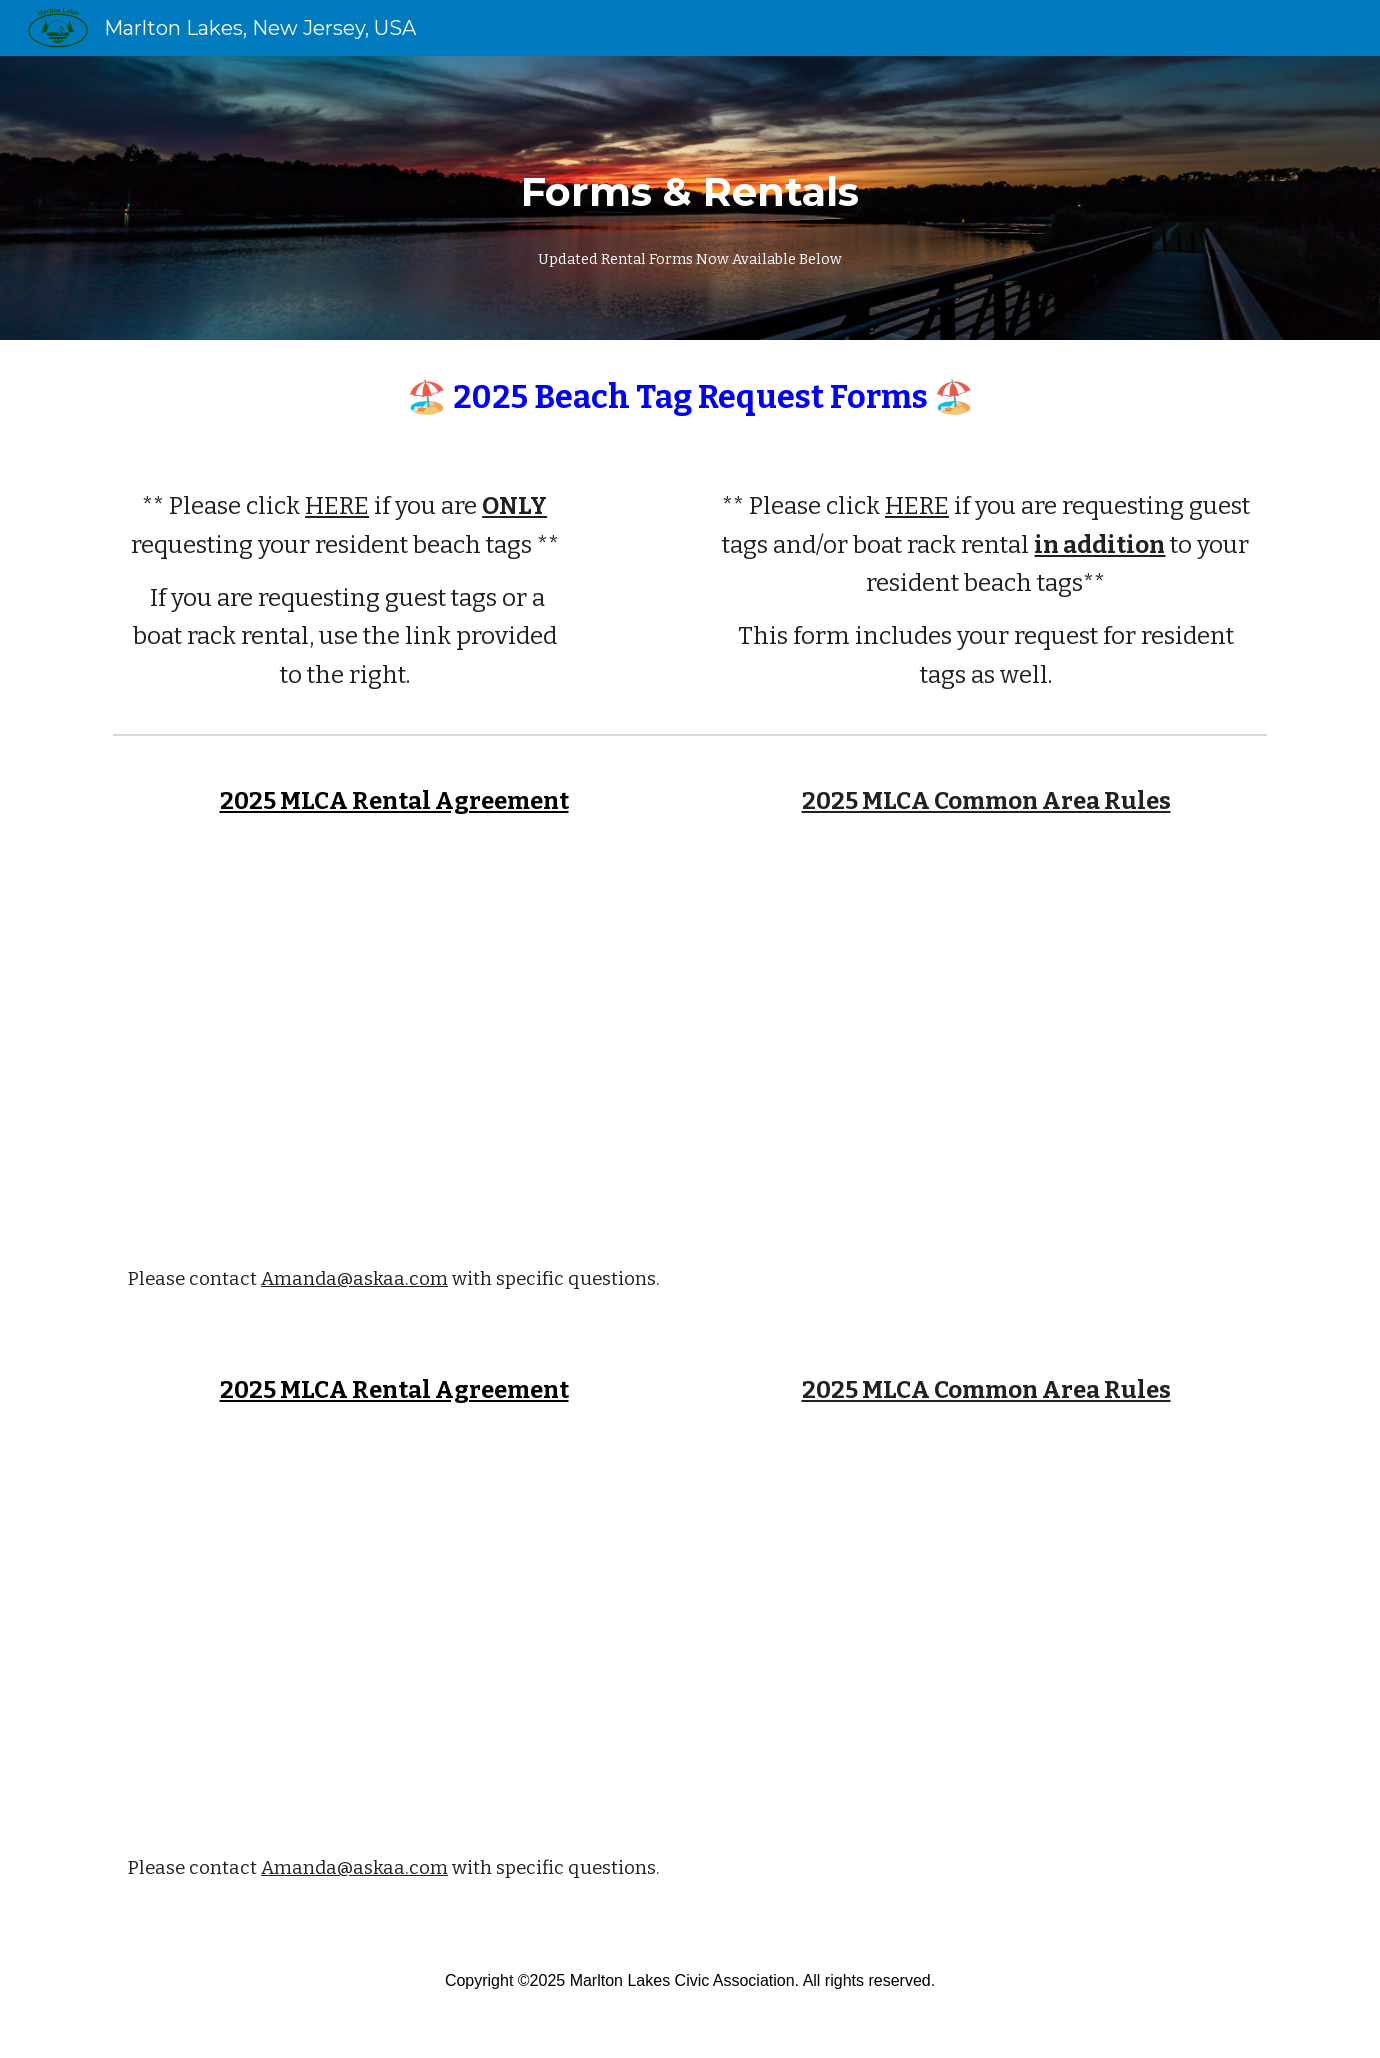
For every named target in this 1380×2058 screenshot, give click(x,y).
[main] (690, 198)
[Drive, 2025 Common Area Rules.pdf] (986, 1043)
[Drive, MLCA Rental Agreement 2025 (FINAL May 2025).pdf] (394, 1043)
